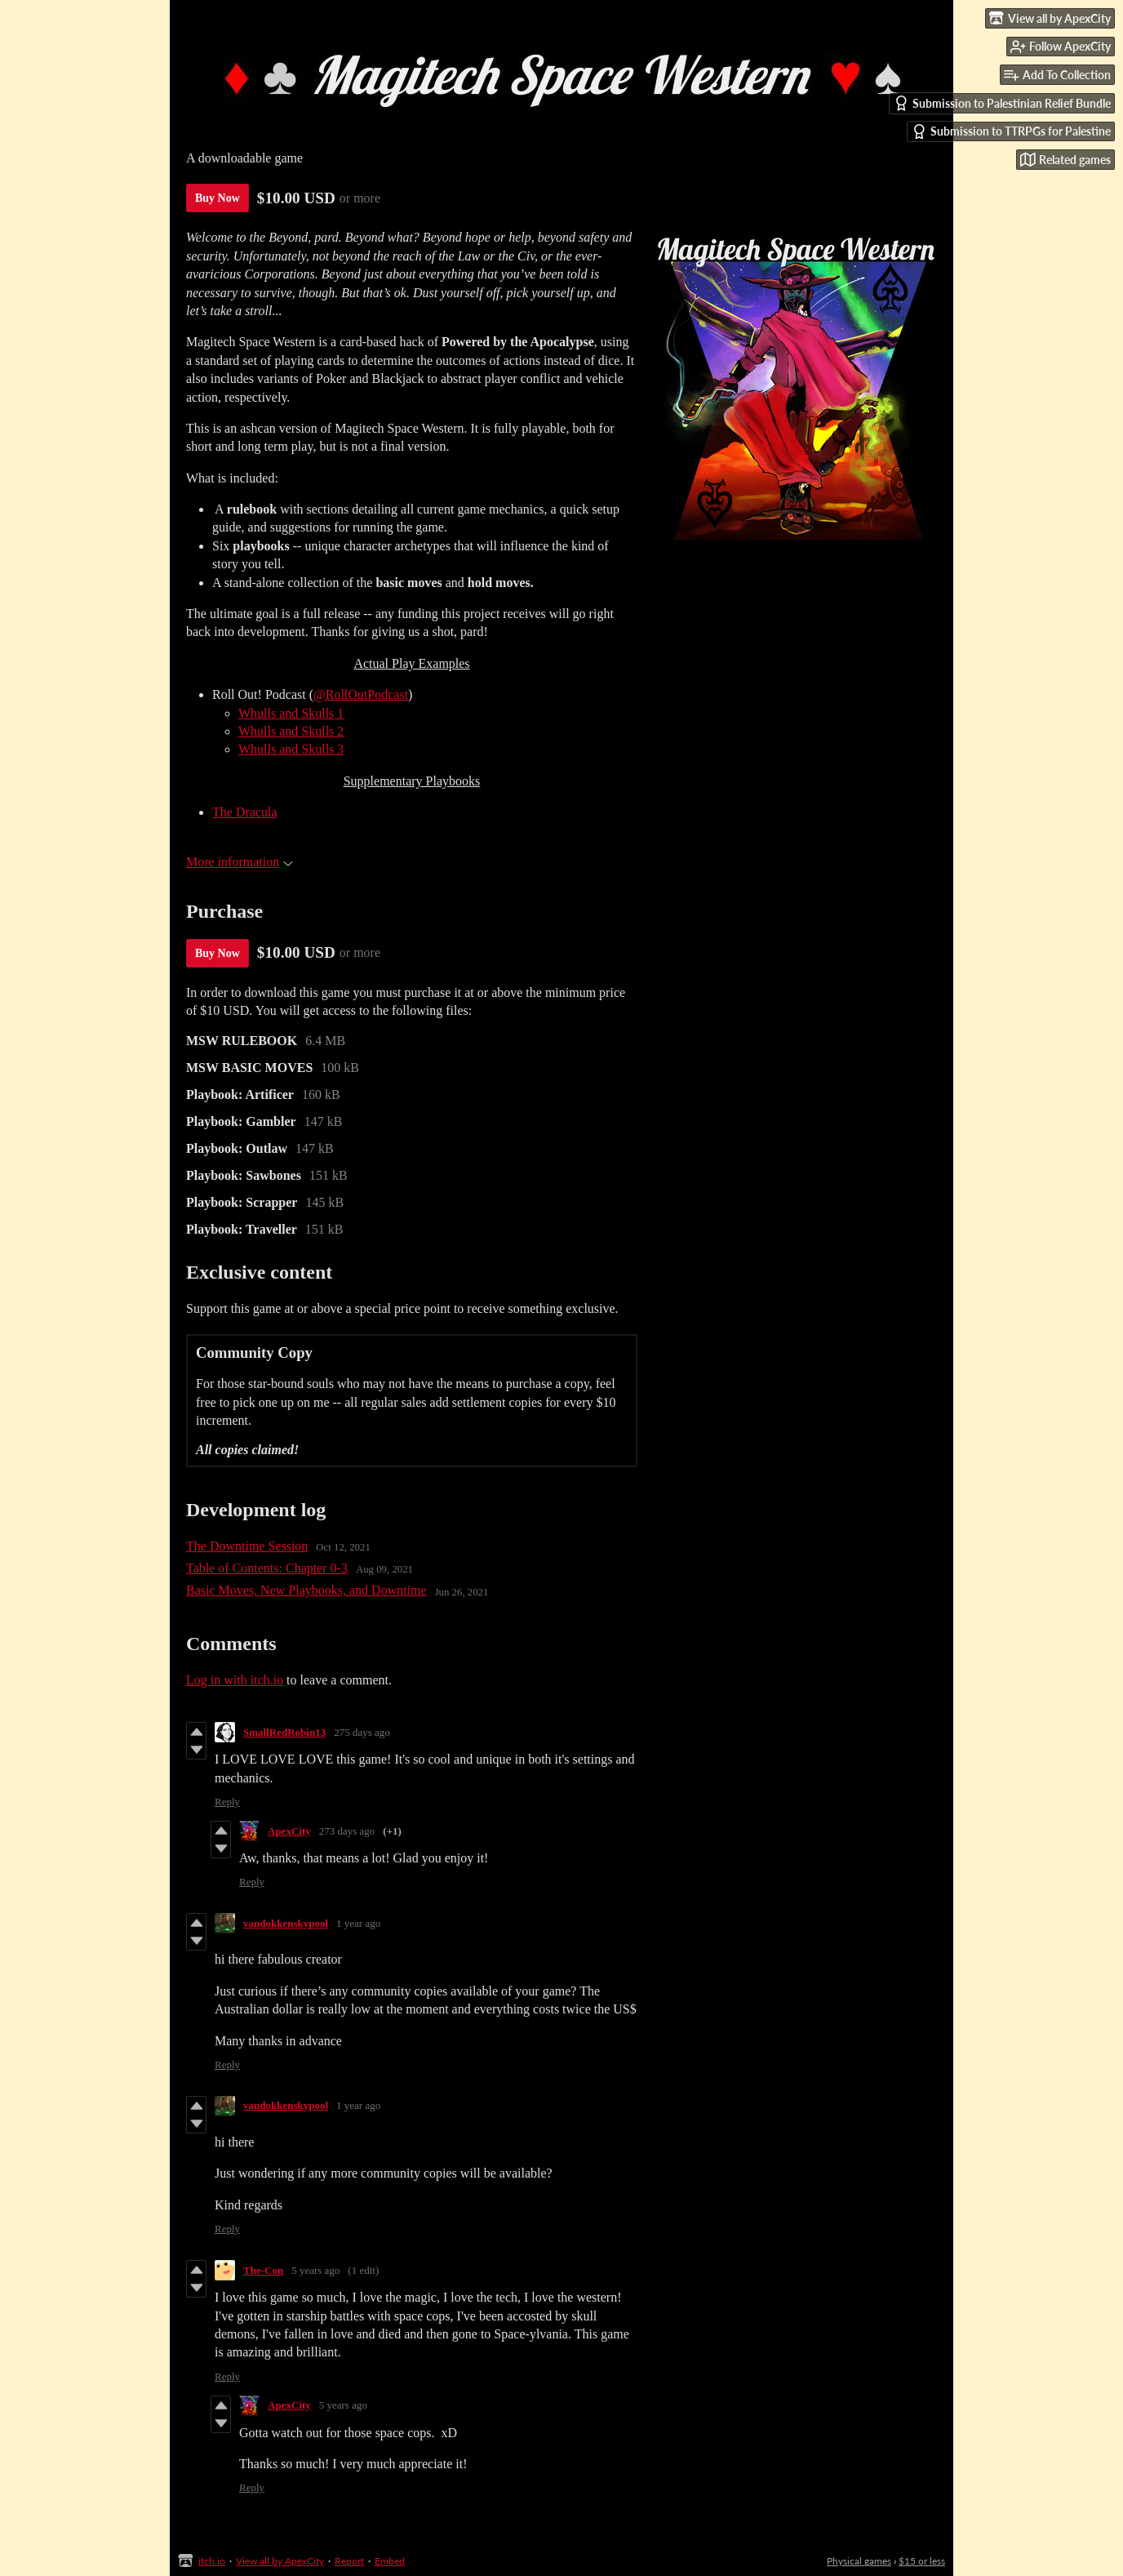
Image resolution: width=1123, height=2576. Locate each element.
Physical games (859, 2561)
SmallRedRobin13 (284, 1732)
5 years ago (315, 2270)
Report (349, 2561)
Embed (390, 2561)
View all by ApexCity (280, 2561)
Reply (227, 1801)
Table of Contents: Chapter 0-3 (267, 1568)
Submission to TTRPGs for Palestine (1011, 132)
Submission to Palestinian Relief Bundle (1002, 103)
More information (239, 862)
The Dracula (244, 812)
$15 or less (922, 2561)
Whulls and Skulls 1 (291, 713)
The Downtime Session (247, 1546)
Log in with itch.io (234, 1680)
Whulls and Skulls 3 (291, 749)
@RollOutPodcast (360, 694)
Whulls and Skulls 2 (291, 731)
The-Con (263, 2270)
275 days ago (362, 1732)
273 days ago (347, 1831)
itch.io (211, 2561)
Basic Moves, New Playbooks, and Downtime (306, 1590)
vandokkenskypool (285, 1923)
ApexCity (289, 1831)
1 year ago (358, 1923)
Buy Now (217, 198)
